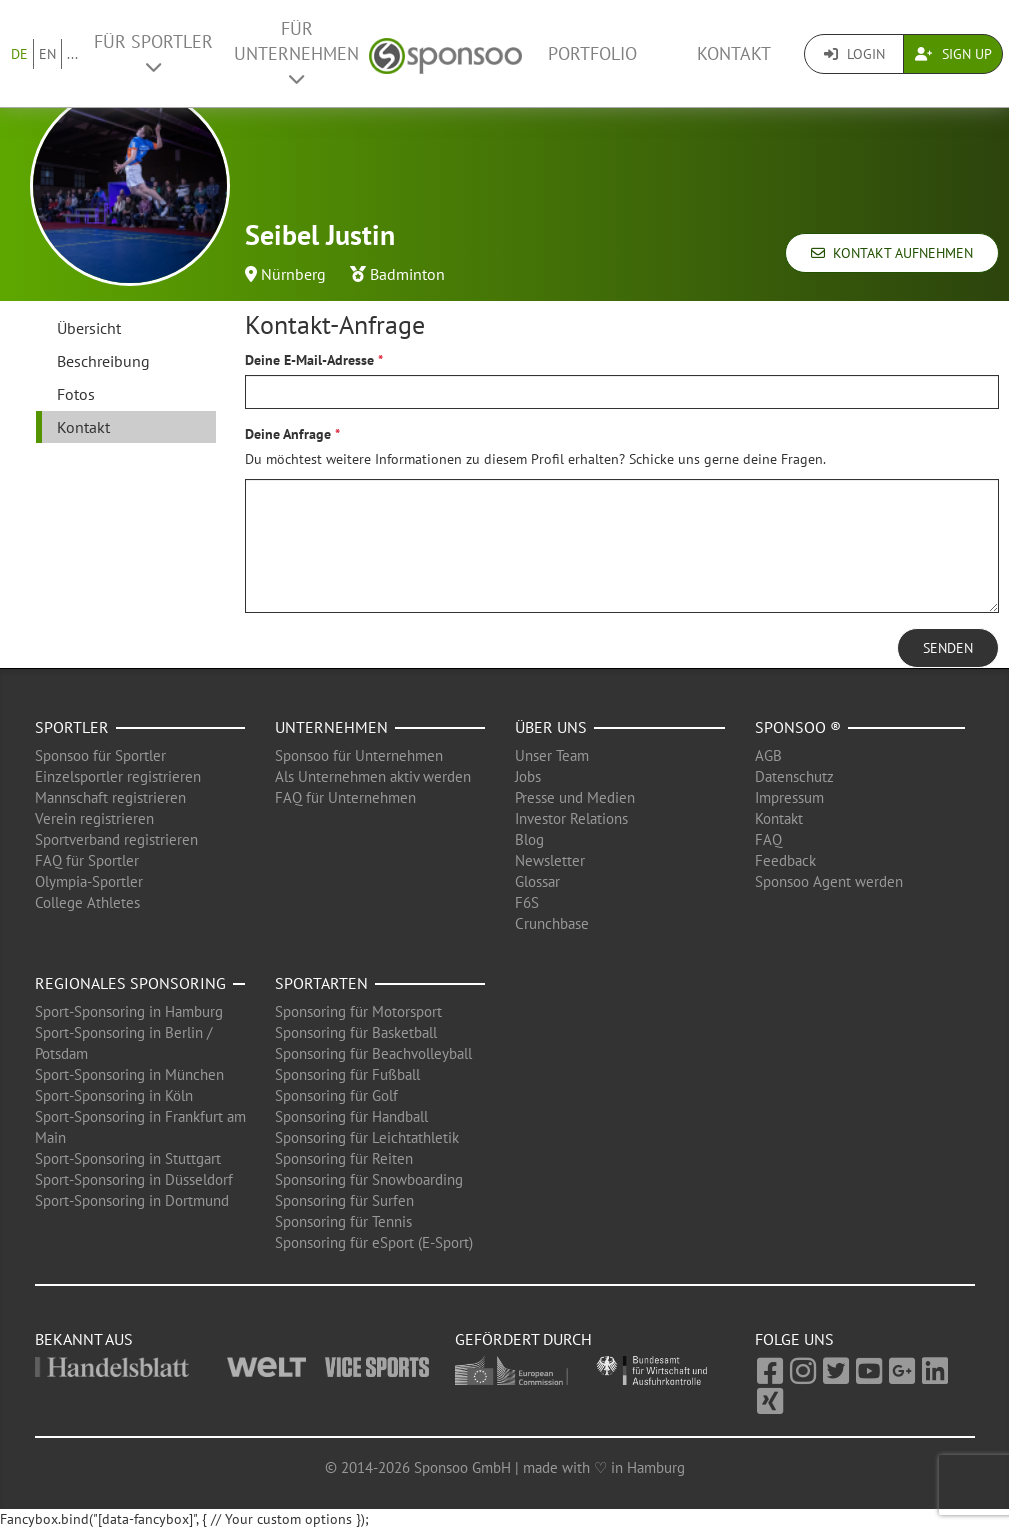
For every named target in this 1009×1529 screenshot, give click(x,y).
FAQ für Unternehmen (345, 797)
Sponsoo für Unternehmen (359, 755)
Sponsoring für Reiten (344, 1158)
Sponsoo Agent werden (829, 881)
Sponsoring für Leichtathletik (367, 1137)
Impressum (789, 797)
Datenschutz (794, 776)
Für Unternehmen (296, 52)
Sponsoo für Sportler (100, 755)
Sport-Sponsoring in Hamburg (129, 1011)
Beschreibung (103, 361)
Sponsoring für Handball (351, 1116)
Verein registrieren (94, 818)
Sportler (72, 727)
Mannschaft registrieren (110, 797)
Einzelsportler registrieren (118, 776)
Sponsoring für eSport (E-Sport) (374, 1242)
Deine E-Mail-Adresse (309, 360)
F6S (527, 902)
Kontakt (734, 53)
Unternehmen (331, 727)
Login (854, 54)
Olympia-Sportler (89, 881)
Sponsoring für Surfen (344, 1200)
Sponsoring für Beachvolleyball (373, 1053)
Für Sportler (153, 53)
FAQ (768, 839)
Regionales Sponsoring (130, 983)
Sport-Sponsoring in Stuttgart (128, 1158)
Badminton (407, 274)
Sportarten (321, 983)
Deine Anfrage (288, 434)
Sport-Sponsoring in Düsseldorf (134, 1179)
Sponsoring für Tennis (343, 1221)
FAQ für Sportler (87, 860)
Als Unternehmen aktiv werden (373, 776)
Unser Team (552, 755)
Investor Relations (571, 818)
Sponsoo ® (798, 727)
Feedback (785, 860)
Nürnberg (293, 274)
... (72, 54)
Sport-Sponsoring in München (129, 1074)
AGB (768, 755)
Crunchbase (552, 923)
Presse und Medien (575, 797)
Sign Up (953, 54)
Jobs (528, 776)
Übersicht (89, 328)
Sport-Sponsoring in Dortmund (132, 1200)
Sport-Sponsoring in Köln (114, 1095)
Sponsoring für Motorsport (358, 1011)
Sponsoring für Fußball (347, 1074)
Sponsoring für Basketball (356, 1032)
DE (19, 54)
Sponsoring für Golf (336, 1095)
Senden (948, 648)
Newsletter (550, 860)
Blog (529, 839)
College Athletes (87, 902)
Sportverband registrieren (116, 839)
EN (47, 54)
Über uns (551, 727)
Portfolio (592, 53)
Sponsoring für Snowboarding (369, 1179)
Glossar (537, 881)
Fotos (76, 394)
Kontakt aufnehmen (892, 253)
